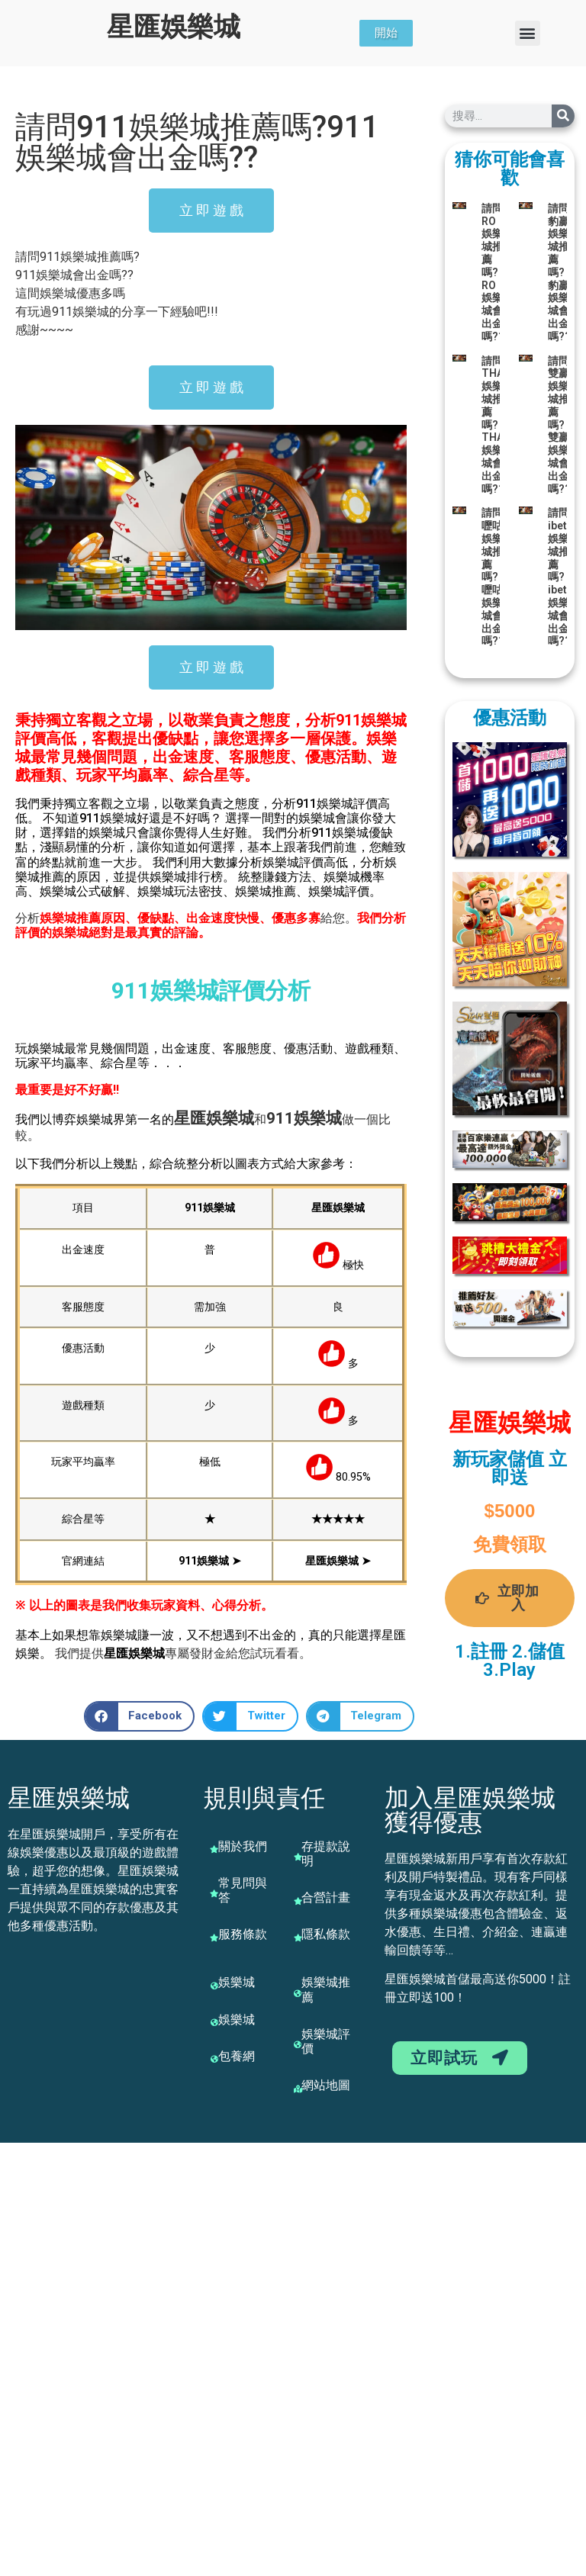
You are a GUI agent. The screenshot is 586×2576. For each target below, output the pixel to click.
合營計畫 (325, 1897)
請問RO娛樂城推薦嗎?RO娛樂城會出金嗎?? (492, 272)
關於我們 (242, 1846)
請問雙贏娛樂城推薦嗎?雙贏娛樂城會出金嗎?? (559, 425)
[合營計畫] (297, 1901)
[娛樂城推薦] (297, 1993)
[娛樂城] (214, 1985)
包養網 (236, 2056)
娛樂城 (230, 1118)
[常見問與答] (214, 1893)
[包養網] (214, 2059)
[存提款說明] (297, 1856)
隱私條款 (325, 1934)
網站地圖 (325, 2085)
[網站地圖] (297, 2088)
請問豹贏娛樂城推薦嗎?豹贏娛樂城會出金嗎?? (559, 272)
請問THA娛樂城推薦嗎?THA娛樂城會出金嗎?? (492, 425)
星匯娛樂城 (173, 27)
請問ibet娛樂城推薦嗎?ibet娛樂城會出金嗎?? (559, 577)
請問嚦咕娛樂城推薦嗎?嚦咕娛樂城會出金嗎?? (492, 577)
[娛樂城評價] (297, 2044)
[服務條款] (214, 1937)
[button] (527, 33)
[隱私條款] (297, 1937)
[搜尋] (563, 116)
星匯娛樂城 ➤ (338, 1561)
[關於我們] (214, 1849)
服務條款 (242, 1934)
